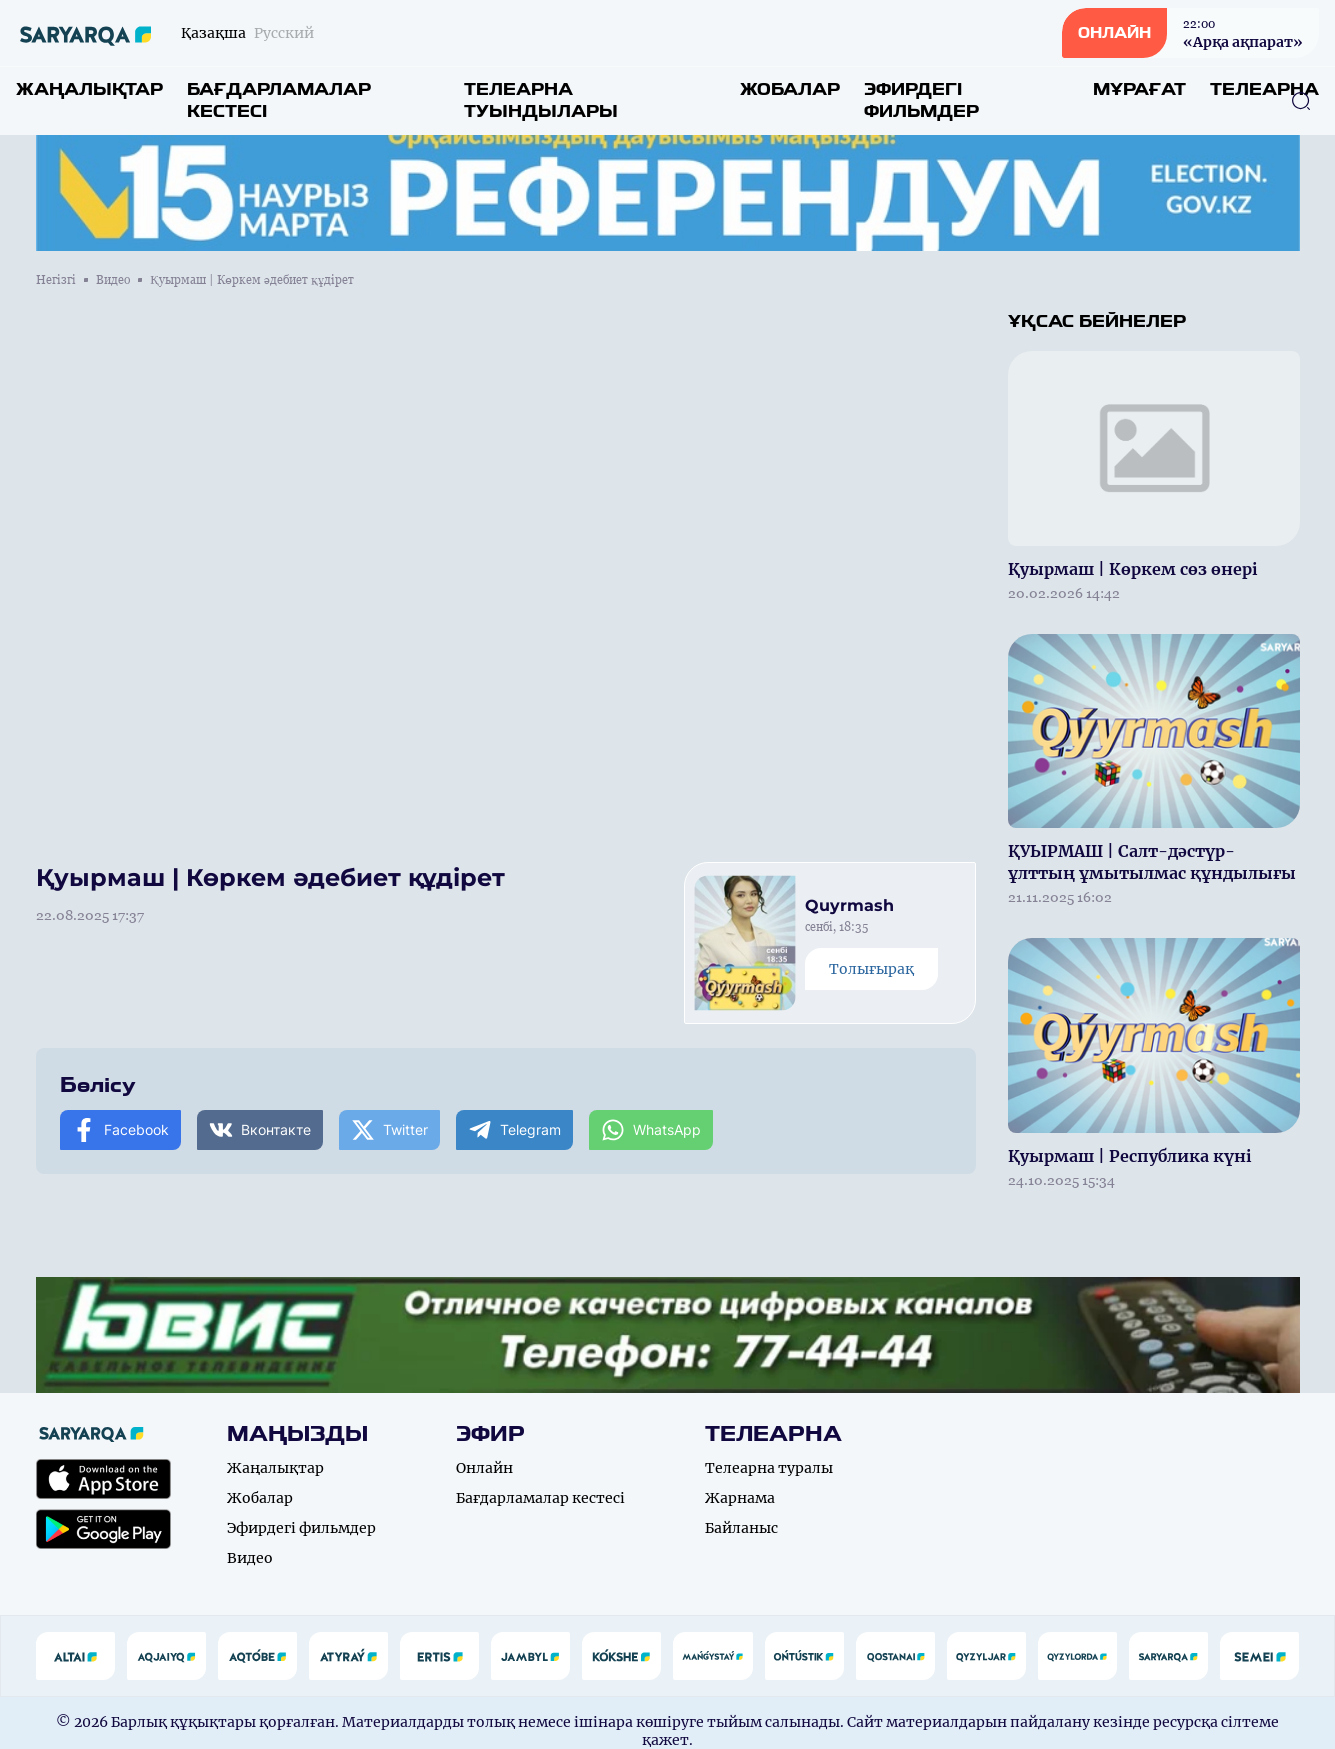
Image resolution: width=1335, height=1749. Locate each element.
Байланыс (741, 1528)
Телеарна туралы (769, 1468)
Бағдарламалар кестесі (279, 100)
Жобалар (790, 89)
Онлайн (484, 1468)
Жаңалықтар (89, 89)
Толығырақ (871, 969)
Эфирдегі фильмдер (921, 100)
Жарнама (740, 1498)
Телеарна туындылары (541, 100)
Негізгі (56, 280)
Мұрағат (1139, 89)
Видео (113, 280)
